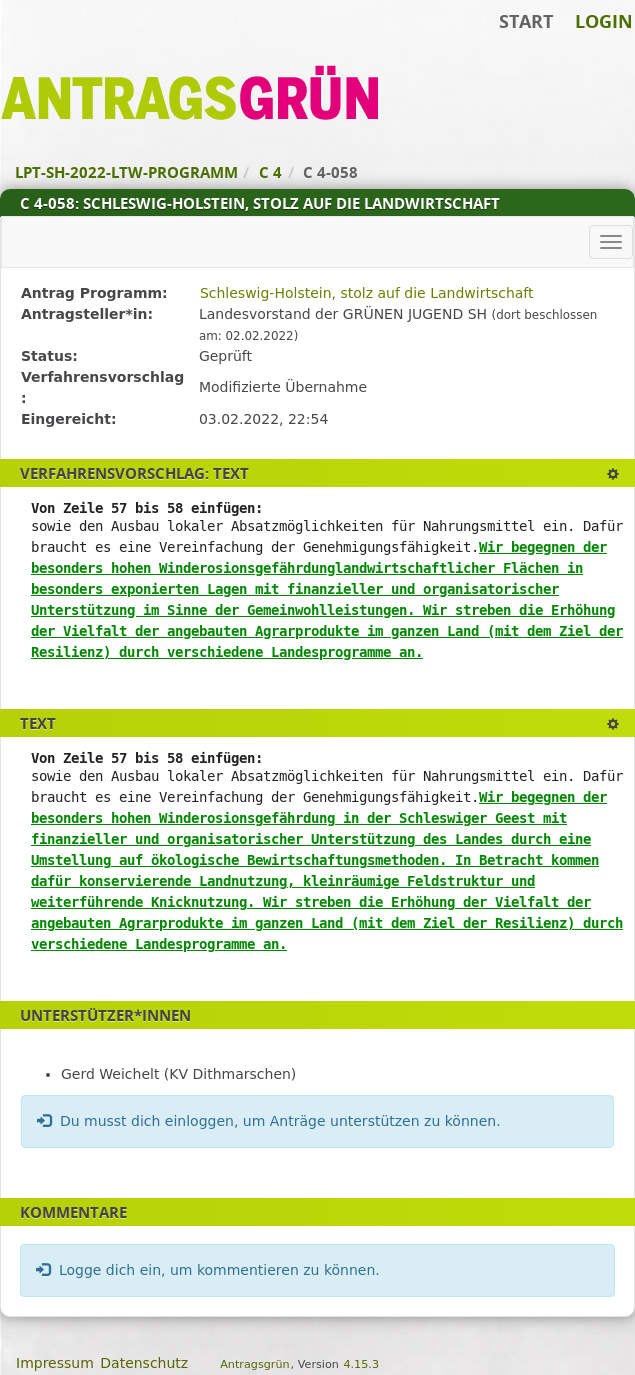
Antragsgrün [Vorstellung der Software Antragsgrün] (254, 1364)
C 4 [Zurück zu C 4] (270, 172)
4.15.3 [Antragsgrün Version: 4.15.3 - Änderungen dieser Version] (361, 1364)
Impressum (55, 1363)
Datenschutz (144, 1363)
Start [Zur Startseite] (526, 21)
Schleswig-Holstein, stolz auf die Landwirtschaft (367, 293)
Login (604, 21)
